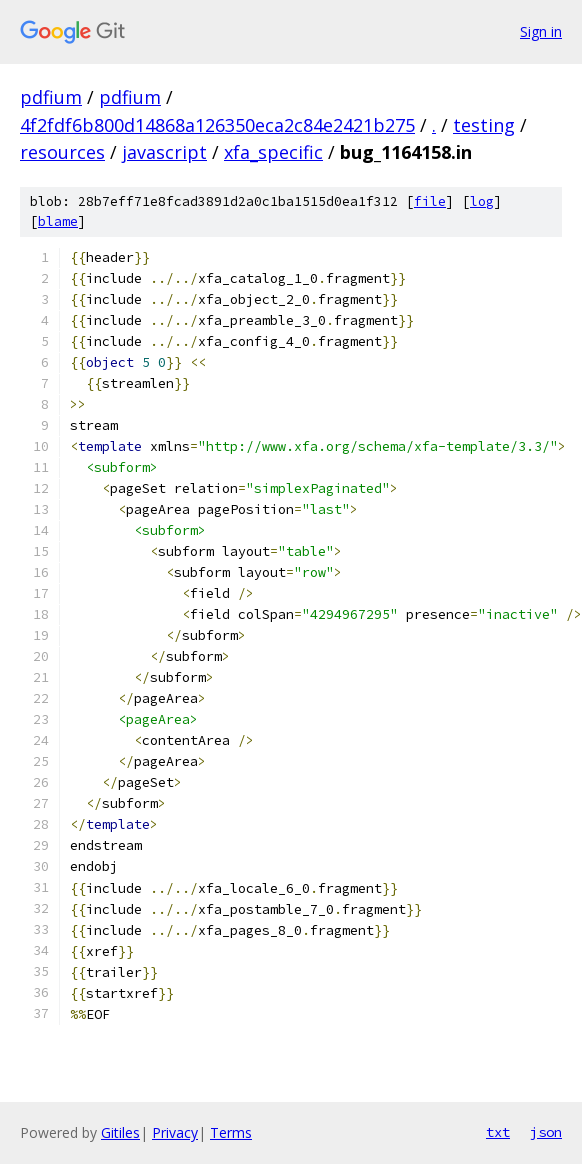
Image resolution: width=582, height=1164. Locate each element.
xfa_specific (273, 152)
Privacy (175, 1132)
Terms (231, 1132)
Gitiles (120, 1132)
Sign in (541, 31)
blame (58, 221)
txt (498, 1132)
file (430, 201)
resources (62, 152)
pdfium (51, 97)
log (482, 201)
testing (484, 125)
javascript (164, 152)
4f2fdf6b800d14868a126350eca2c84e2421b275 (217, 125)
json (546, 1132)
